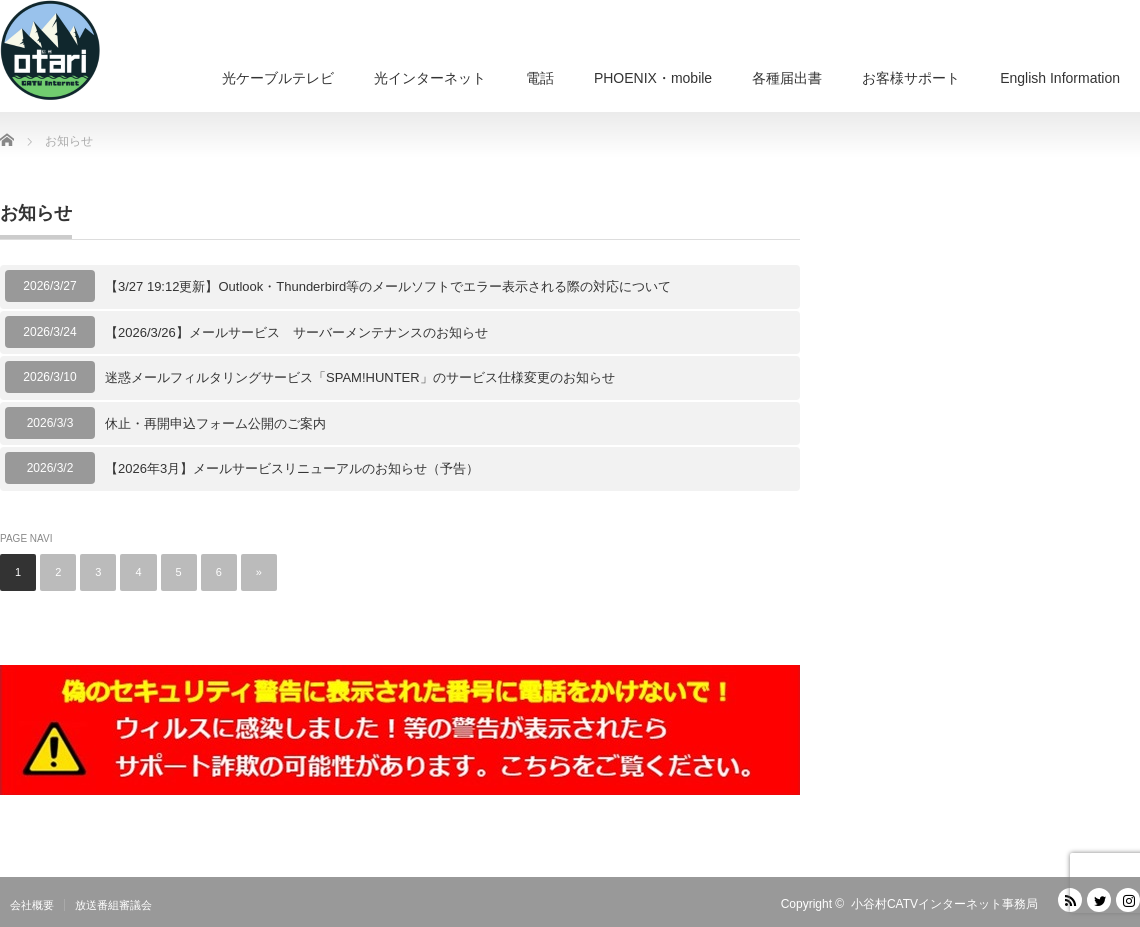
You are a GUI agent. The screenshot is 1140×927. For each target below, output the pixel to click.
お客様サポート (911, 78)
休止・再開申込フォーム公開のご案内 (215, 423)
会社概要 (32, 905)
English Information (1060, 78)
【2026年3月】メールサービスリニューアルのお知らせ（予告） (292, 468)
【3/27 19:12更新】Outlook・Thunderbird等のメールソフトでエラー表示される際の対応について (388, 286)
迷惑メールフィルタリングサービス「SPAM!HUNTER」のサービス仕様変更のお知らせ (360, 377)
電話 (540, 78)
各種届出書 (787, 78)
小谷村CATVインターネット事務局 (944, 904)
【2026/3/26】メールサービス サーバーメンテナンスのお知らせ (296, 332)
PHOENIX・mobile (653, 78)
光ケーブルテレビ (278, 78)
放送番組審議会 (113, 905)
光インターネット (430, 78)
